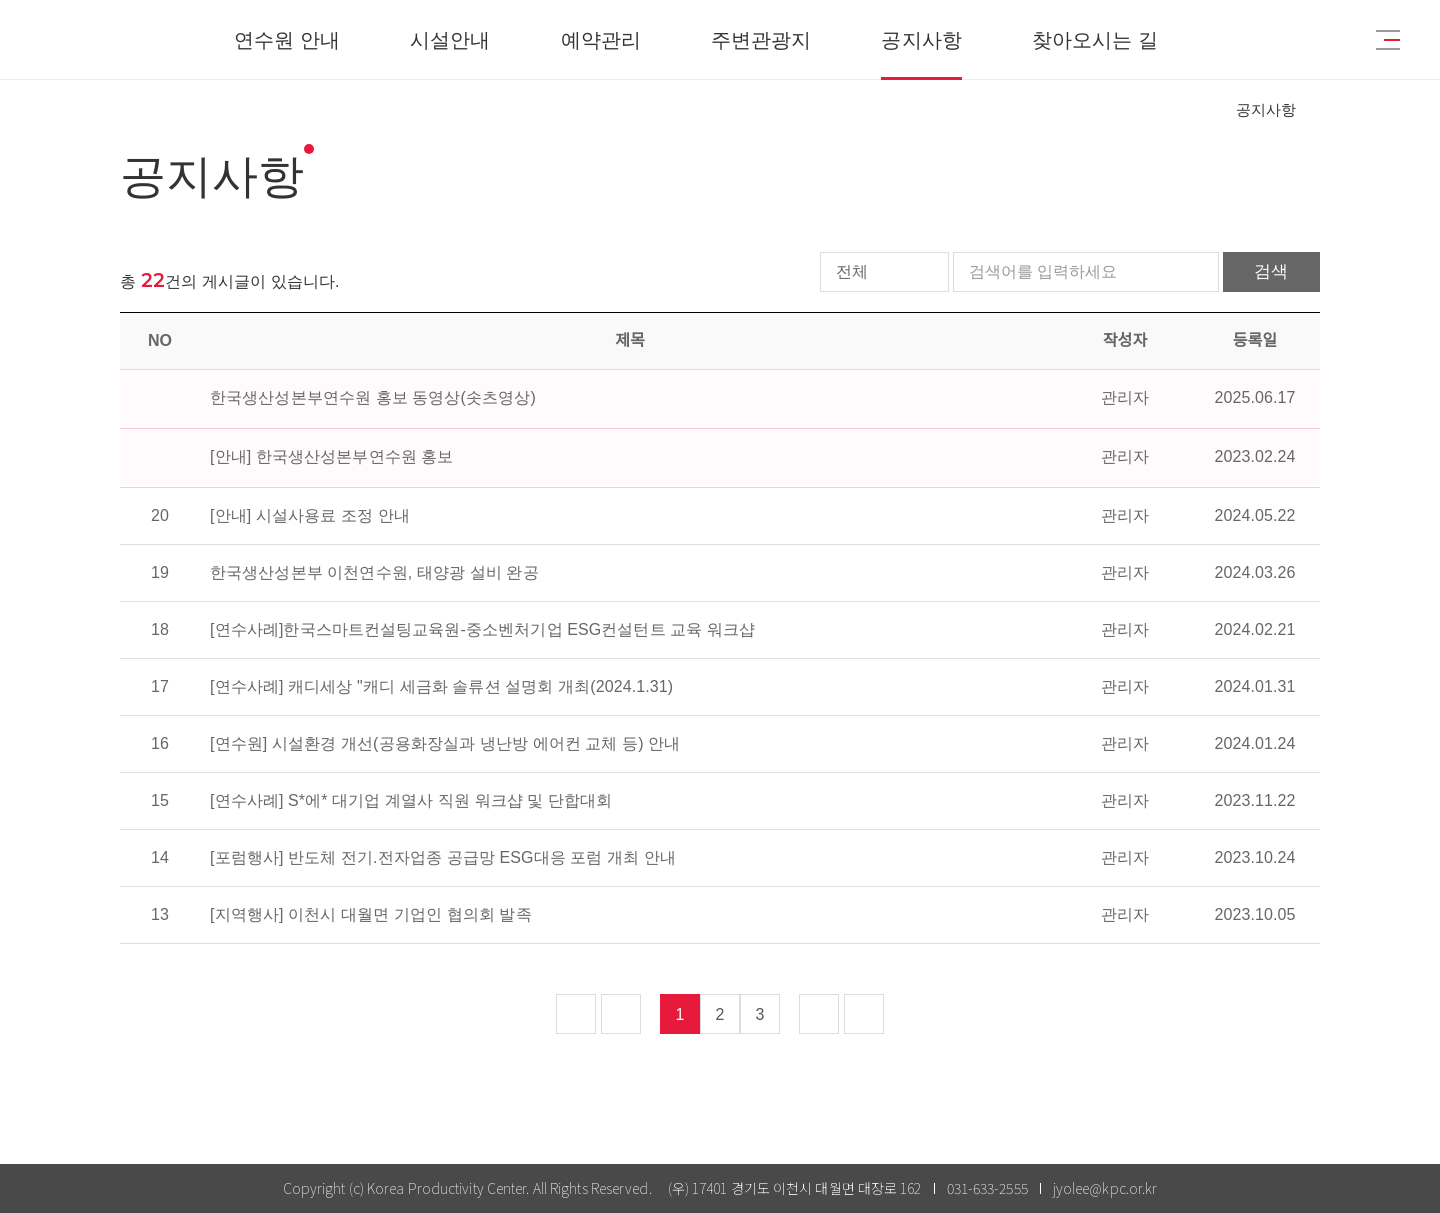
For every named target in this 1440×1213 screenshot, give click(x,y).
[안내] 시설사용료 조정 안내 (310, 515)
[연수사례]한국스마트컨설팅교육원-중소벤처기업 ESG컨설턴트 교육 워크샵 (482, 629)
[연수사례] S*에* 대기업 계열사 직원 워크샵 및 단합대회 (411, 800)
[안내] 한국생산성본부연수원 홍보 (332, 456)
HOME (1198, 110)
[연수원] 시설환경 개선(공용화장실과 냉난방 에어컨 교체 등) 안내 (445, 743)
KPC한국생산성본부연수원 (126, 40)
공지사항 (1266, 109)
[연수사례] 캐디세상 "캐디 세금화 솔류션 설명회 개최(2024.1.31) (441, 686)
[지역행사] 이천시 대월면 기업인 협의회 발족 (371, 914)
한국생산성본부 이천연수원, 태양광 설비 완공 (374, 572)
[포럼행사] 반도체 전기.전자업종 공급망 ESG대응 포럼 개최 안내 (443, 857)
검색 (1270, 271)
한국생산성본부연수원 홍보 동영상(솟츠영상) (373, 397)
